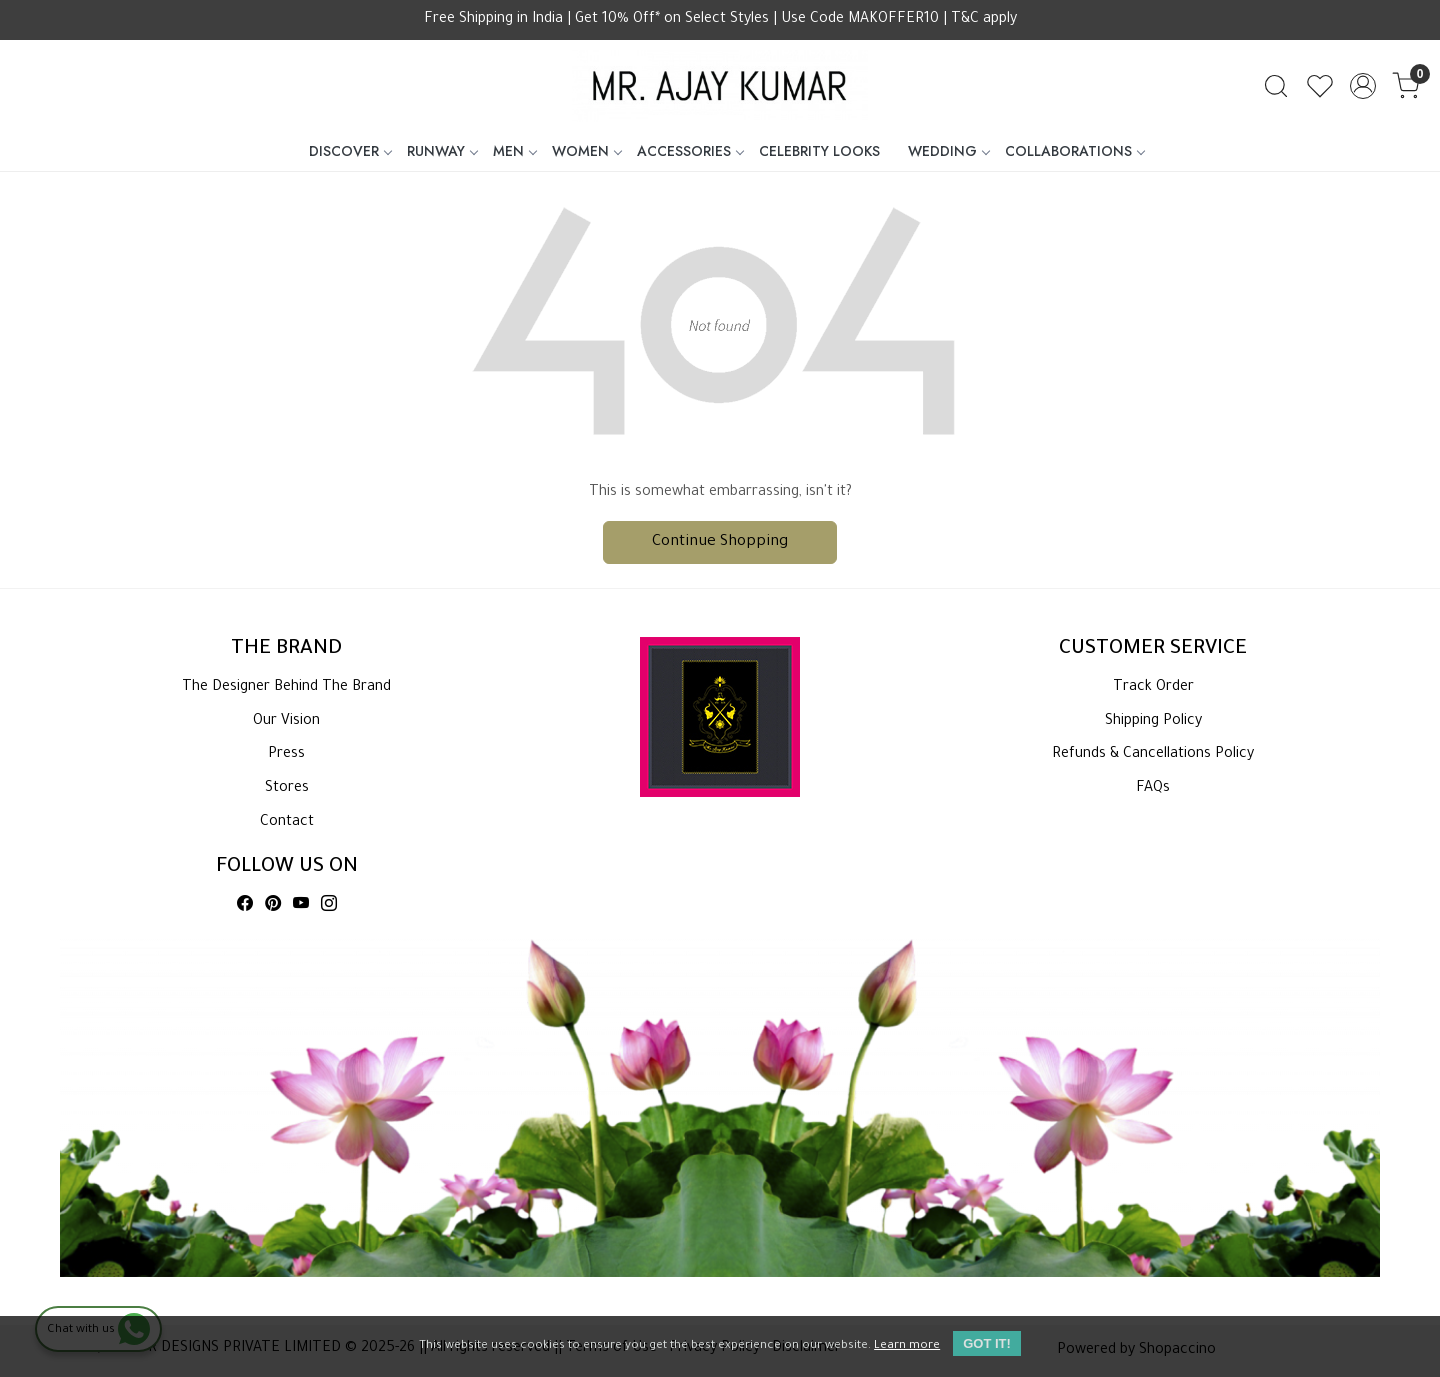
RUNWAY (442, 151)
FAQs (1153, 789)
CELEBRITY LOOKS (819, 151)
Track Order (1153, 688)
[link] (1276, 86)
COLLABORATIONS (1074, 151)
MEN (514, 151)
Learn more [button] (907, 1346)
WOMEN (586, 151)
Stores (287, 789)
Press (286, 755)
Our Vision (286, 722)
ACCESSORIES (690, 151)
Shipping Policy (1153, 722)
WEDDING (948, 151)
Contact (287, 823)
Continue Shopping (720, 542)
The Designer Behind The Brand (286, 688)
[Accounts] (1363, 86)
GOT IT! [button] (987, 1343)
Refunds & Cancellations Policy (1153, 755)
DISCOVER (350, 151)
